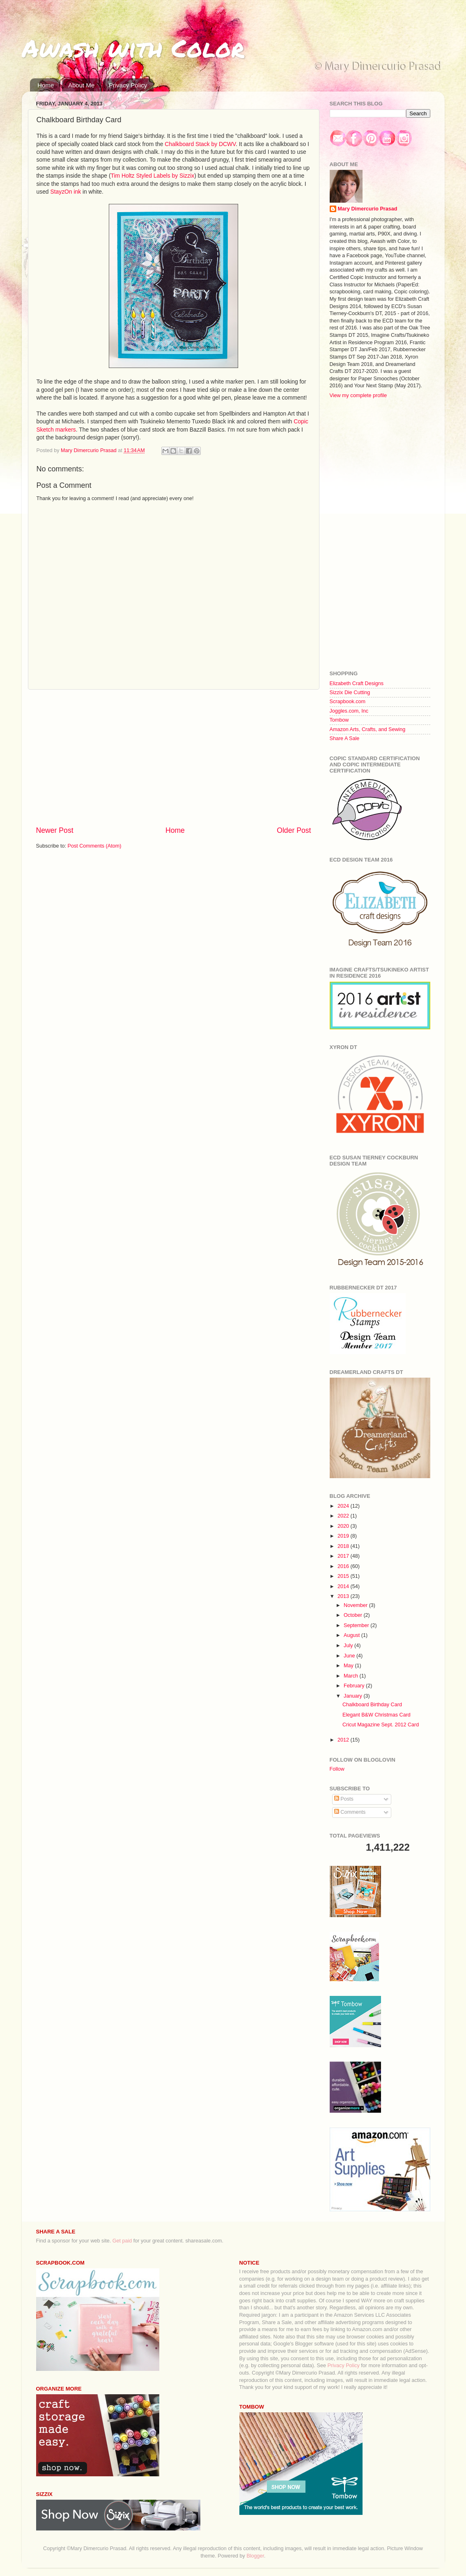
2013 (344, 1596)
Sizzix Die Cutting (350, 692)
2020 (344, 1526)
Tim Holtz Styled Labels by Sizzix (153, 175)
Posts (344, 1799)
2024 (344, 1506)
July (349, 1645)
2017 (344, 1556)
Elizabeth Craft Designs (357, 683)
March (352, 1676)
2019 (344, 1536)
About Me (81, 85)
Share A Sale (345, 738)
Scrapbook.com (348, 701)
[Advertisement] (173, 757)
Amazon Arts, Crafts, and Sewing (368, 729)
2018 (344, 1546)
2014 (344, 1586)
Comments (349, 1812)
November (356, 1605)
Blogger (255, 2556)
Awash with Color (133, 47)
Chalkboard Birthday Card (372, 1704)
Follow (337, 1769)
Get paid (122, 2241)
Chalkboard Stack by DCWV (200, 144)
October (353, 1615)
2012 (344, 1740)
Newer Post (54, 830)
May (349, 1666)
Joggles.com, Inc (349, 711)
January (353, 1696)
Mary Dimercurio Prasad (367, 209)
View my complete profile (358, 395)
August (352, 1635)
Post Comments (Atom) (95, 846)
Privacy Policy (128, 85)
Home (45, 85)
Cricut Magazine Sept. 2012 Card (380, 1725)
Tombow (339, 720)
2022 (344, 1516)
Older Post (294, 830)
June (350, 1656)
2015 (344, 1576)
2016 (344, 1566)
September (357, 1625)
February (355, 1686)
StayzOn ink (65, 191)
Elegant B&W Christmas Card (376, 1715)
